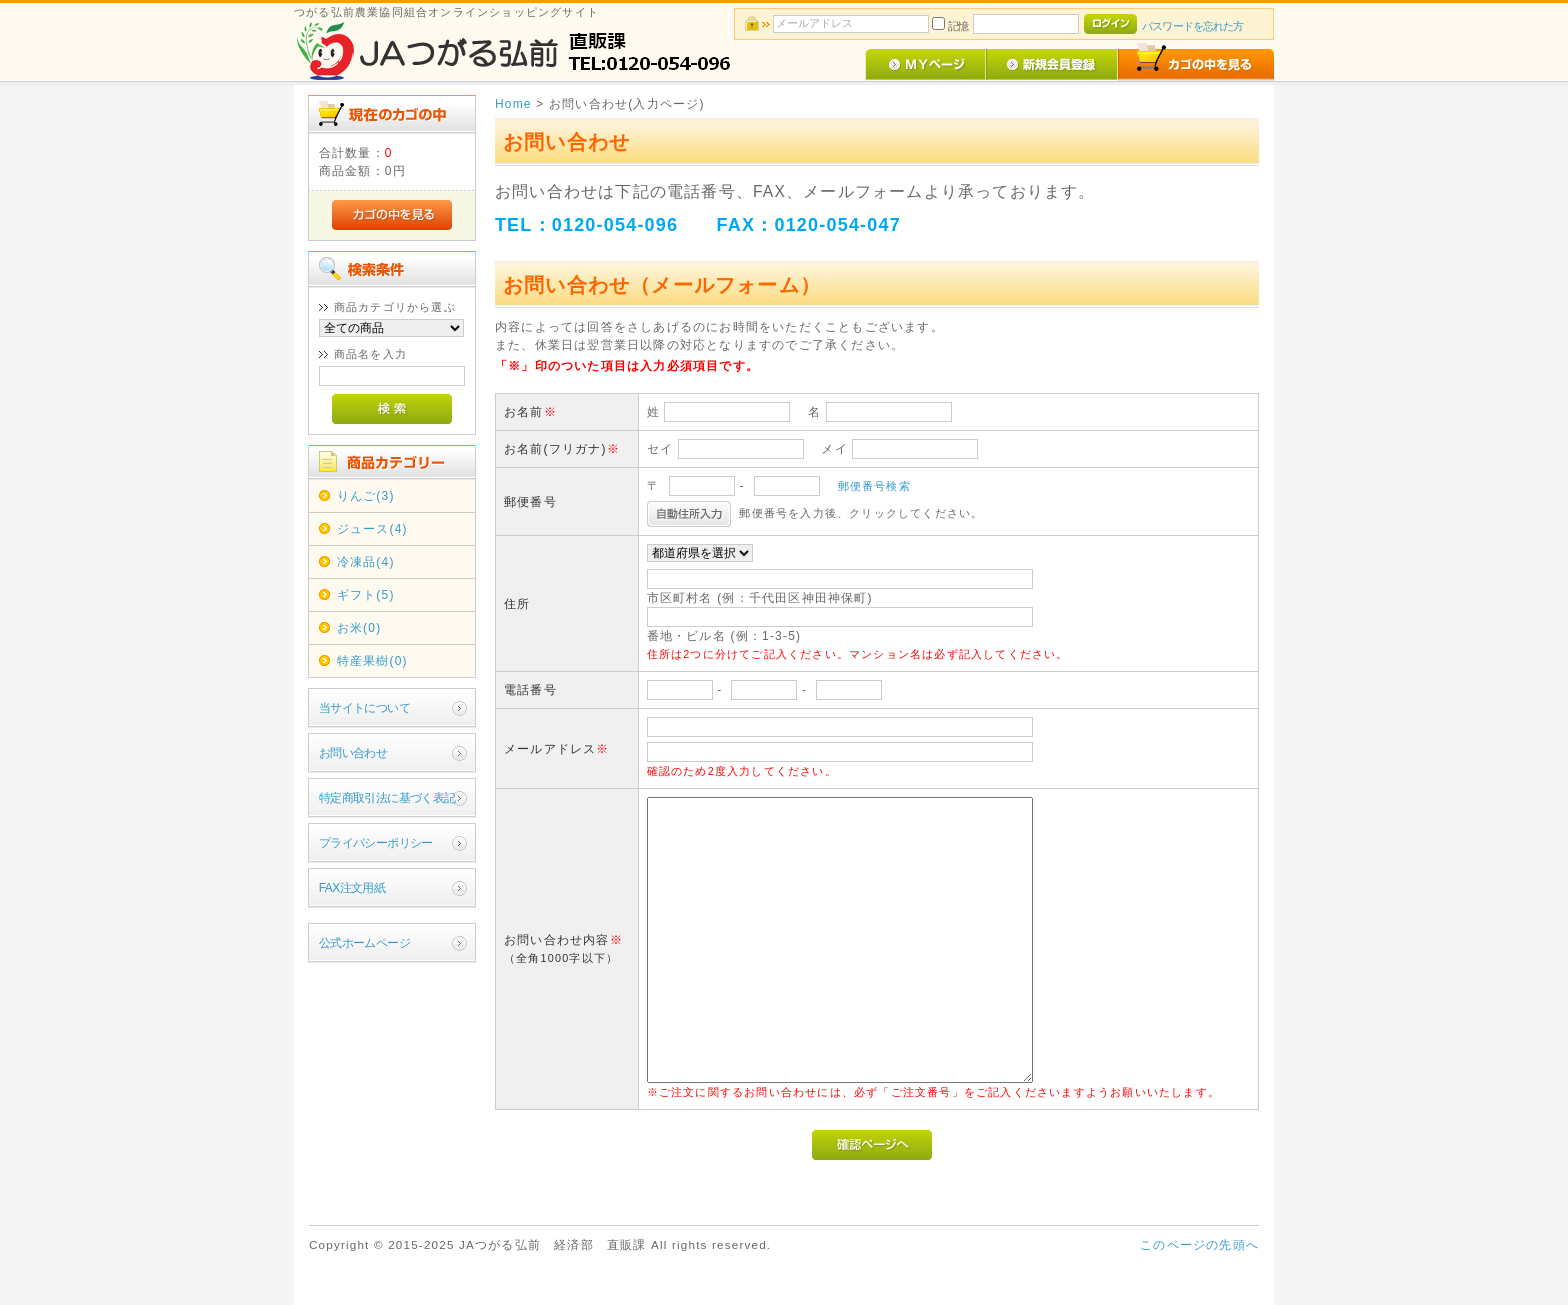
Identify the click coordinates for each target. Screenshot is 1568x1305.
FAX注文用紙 (352, 888)
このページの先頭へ (1199, 1245)
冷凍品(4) (366, 562)
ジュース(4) (372, 529)
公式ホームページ (364, 943)
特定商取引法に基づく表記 (387, 798)
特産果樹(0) (372, 661)
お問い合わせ (353, 753)
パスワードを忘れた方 (1192, 26)
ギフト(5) (366, 595)
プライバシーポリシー (376, 843)
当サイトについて (364, 708)
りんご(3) (366, 496)
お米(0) (359, 628)
